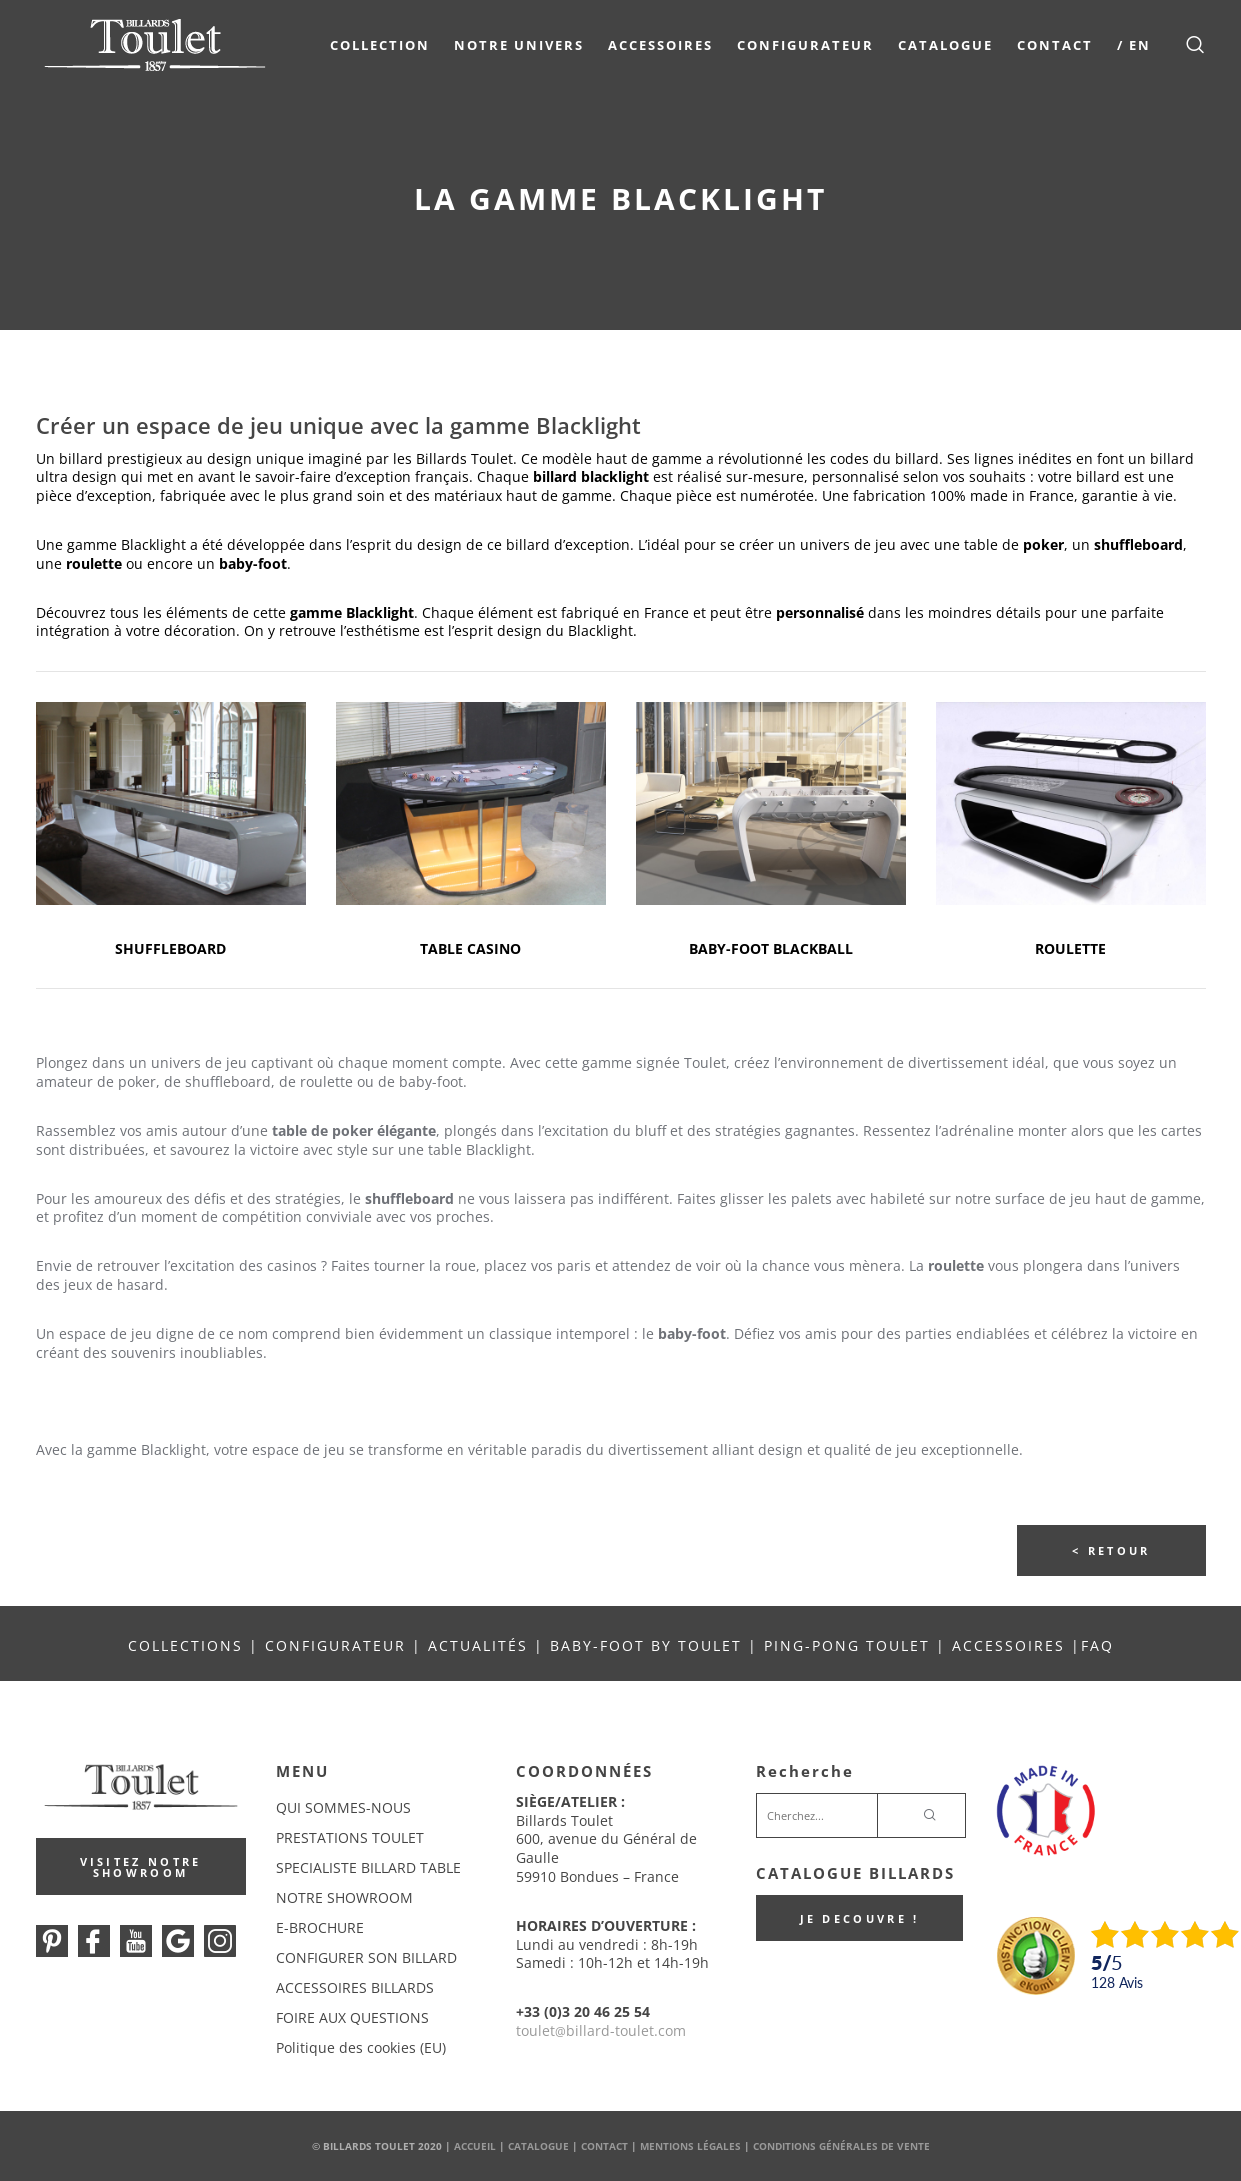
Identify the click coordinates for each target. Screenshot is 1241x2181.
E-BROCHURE (320, 1927)
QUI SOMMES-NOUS (343, 1807)
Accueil (475, 2146)
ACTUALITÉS (478, 1645)
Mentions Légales (690, 2146)
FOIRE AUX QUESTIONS (352, 2017)
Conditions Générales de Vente (841, 2146)
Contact (1054, 45)
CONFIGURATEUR (338, 1645)
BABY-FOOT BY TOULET (646, 1645)
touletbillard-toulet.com (601, 2030)
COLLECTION (379, 45)
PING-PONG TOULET (847, 1645)
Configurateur (804, 45)
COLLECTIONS (185, 1645)
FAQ (1097, 1645)
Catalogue (944, 45)
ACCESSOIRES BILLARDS (355, 1987)
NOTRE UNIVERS (518, 45)
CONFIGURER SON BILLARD (366, 1957)
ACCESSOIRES (1008, 1645)
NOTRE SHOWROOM (344, 1897)
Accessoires (659, 45)
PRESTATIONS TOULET (350, 1837)
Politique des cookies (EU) (361, 2047)
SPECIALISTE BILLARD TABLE (368, 1867)
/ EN (1133, 45)
